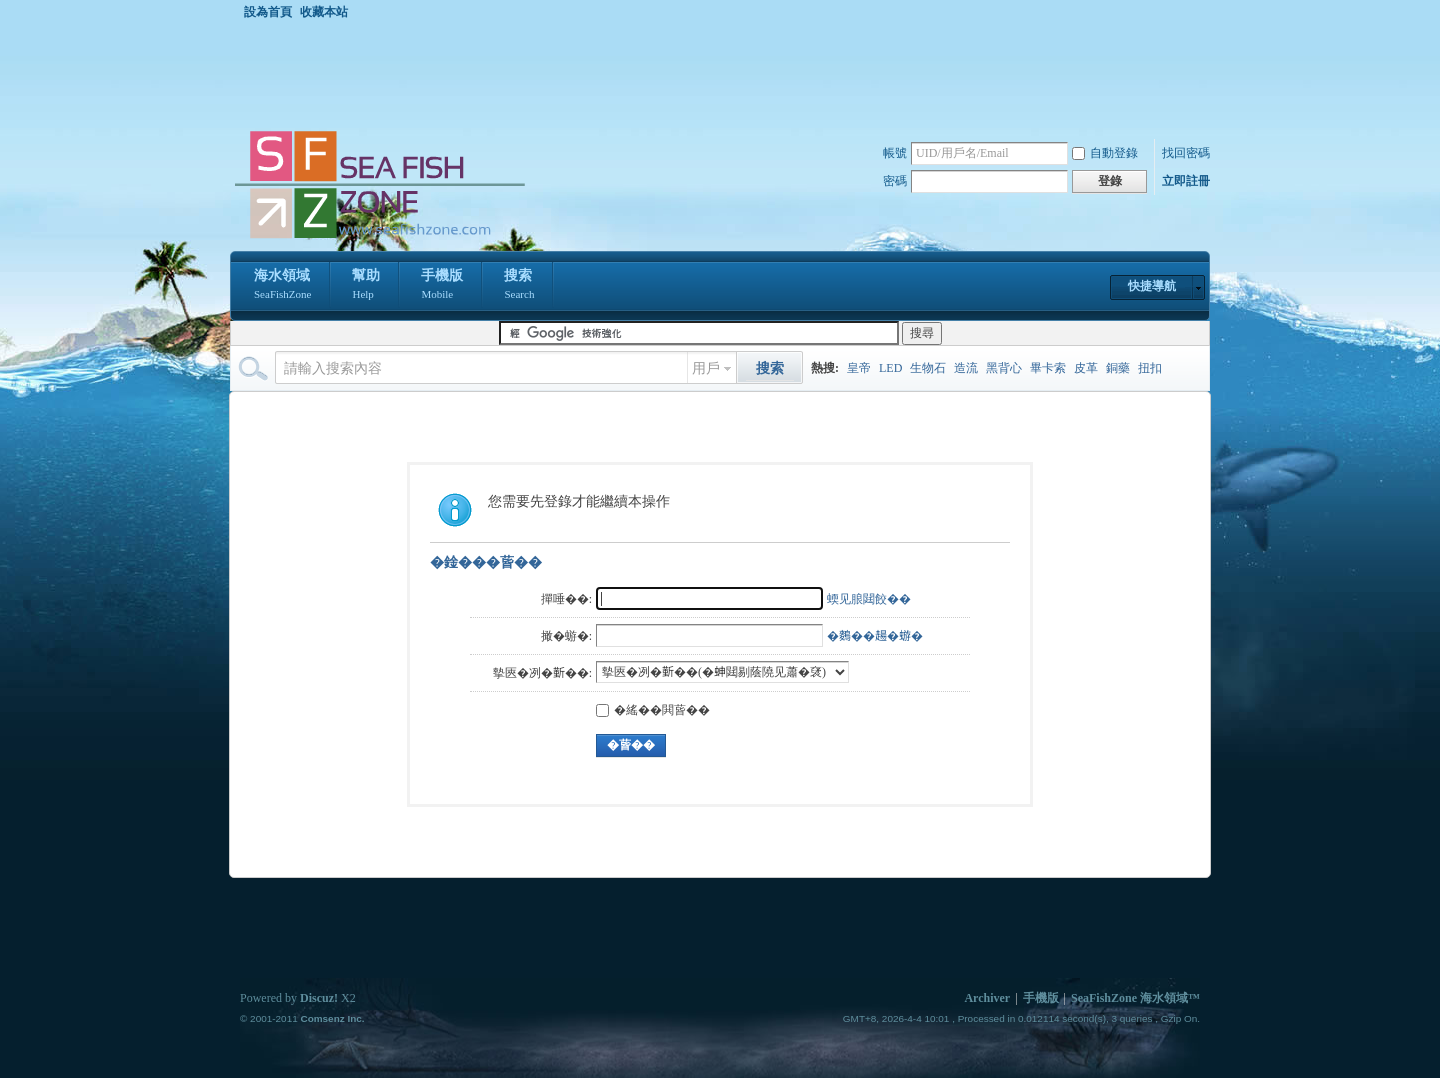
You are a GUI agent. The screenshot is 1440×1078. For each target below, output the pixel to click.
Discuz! (319, 998)
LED (890, 368)
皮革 (1086, 368)
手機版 (442, 286)
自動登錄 (1105, 153)
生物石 (928, 368)
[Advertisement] (725, 74)
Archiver (987, 998)
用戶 (706, 368)
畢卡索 (1048, 368)
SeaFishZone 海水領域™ (1135, 998)
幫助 (366, 286)
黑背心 (1004, 368)
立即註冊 (1186, 181)
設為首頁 (268, 12)
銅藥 (1118, 368)
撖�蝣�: (566, 636)
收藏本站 (324, 12)
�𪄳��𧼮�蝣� (875, 636)
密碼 (895, 181)
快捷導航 (1152, 286)
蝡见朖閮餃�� (869, 599)
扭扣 (1150, 368)
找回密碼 (1186, 153)
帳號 (895, 153)
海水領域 (282, 286)
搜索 (519, 286)
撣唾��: (566, 599)
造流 (966, 368)
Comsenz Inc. (332, 1018)
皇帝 (859, 368)
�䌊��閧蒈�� (653, 710)
